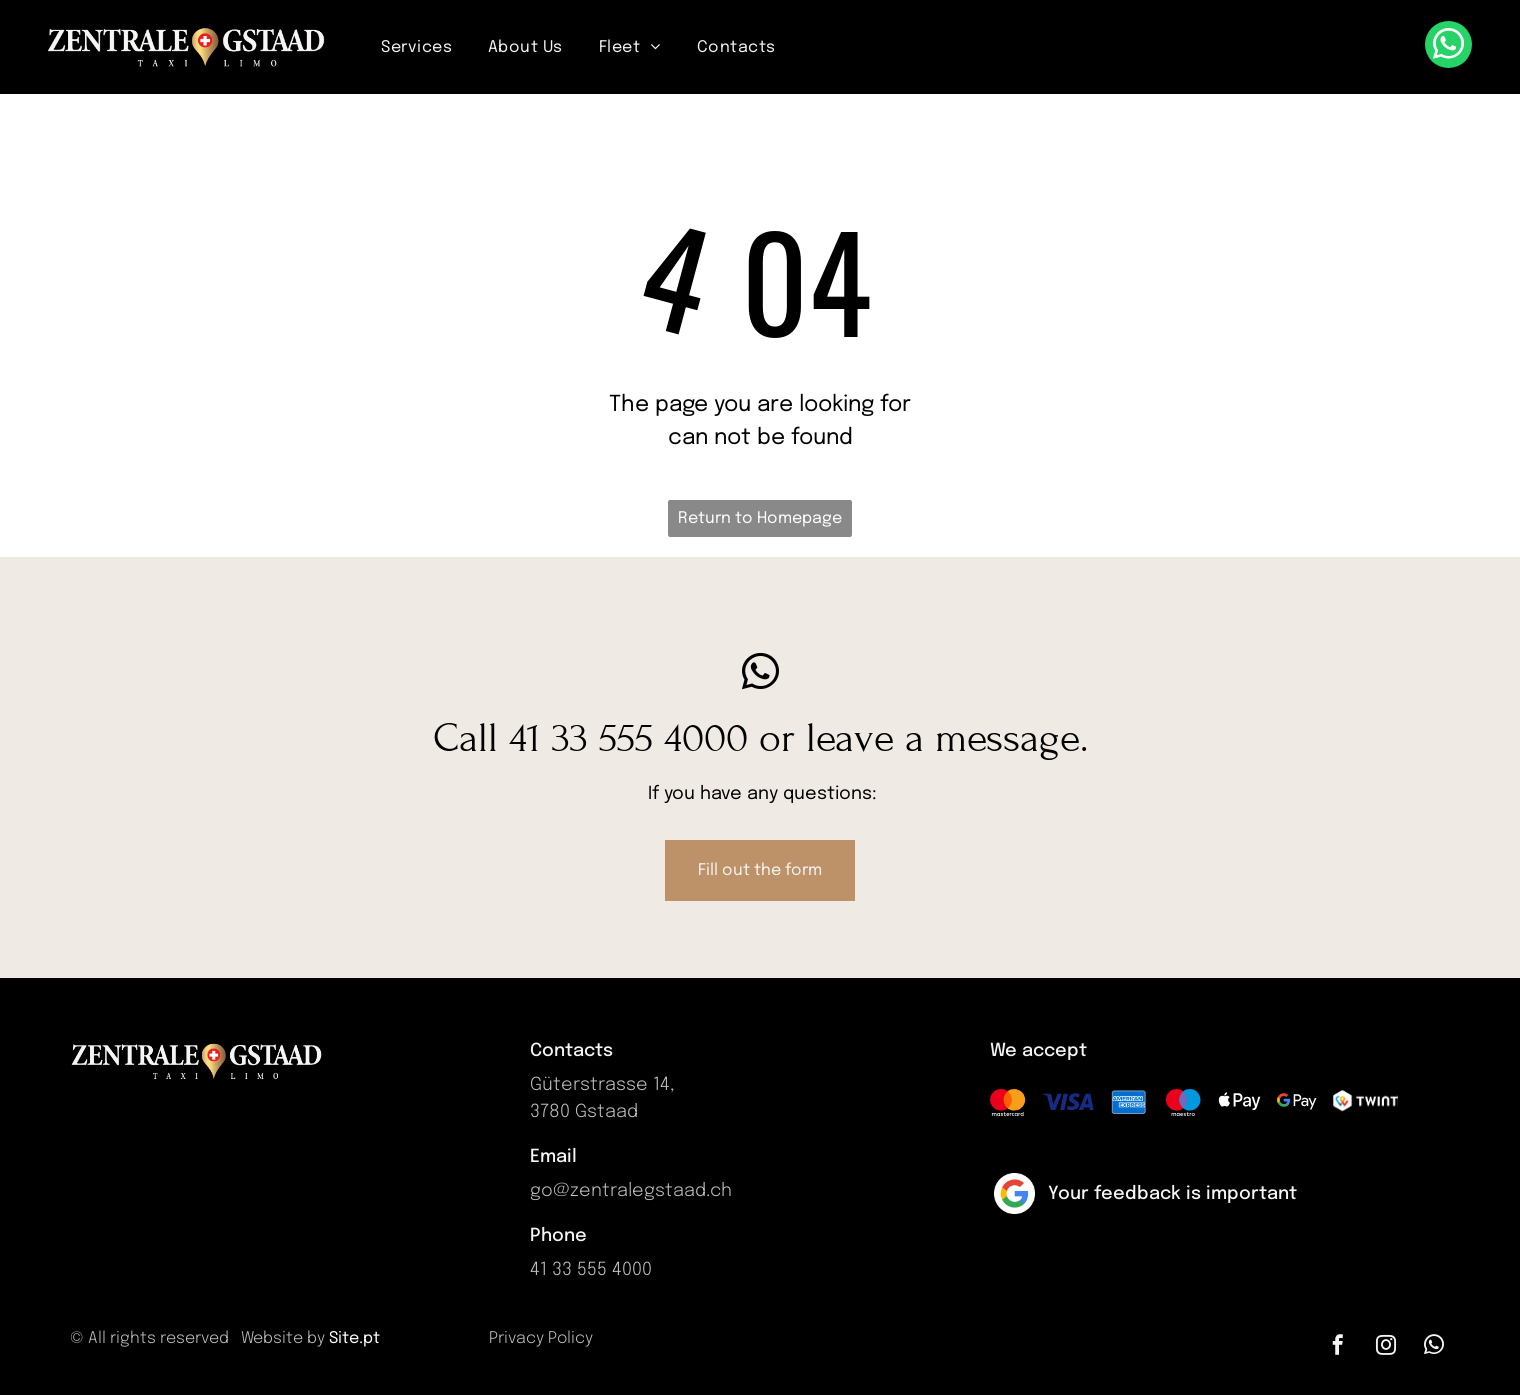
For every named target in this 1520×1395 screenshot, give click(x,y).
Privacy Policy (541, 1338)
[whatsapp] (1448, 47)
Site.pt (354, 1338)
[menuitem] (416, 47)
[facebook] (1338, 1347)
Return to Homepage (760, 518)
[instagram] (1386, 1347)
